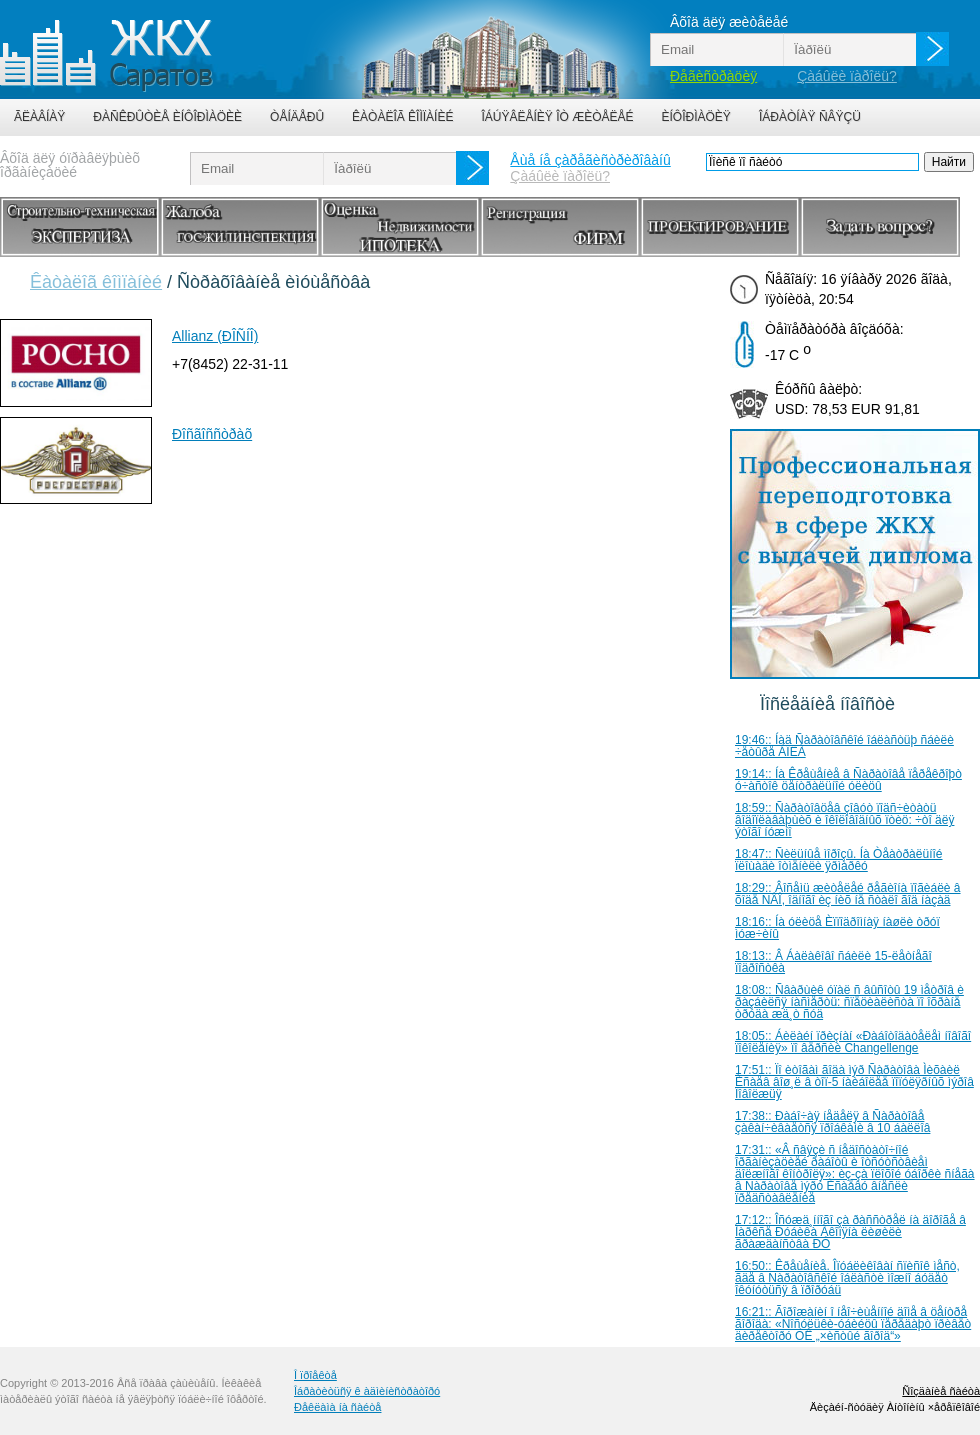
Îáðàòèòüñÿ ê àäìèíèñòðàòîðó (367, 1391)
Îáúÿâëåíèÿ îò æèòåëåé (557, 117)
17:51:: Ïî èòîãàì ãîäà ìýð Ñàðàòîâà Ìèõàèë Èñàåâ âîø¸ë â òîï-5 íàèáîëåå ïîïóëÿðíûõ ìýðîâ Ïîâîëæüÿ (854, 1082)
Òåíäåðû (297, 117)
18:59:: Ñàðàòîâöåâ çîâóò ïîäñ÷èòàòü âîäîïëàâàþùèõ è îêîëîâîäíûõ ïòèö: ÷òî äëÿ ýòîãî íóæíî (844, 820)
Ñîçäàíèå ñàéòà (941, 1391)
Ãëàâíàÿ (39, 117)
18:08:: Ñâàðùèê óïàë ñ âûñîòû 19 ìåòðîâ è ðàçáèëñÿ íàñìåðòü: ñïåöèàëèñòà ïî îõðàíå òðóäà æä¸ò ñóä (849, 1002)
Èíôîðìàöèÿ (696, 117)
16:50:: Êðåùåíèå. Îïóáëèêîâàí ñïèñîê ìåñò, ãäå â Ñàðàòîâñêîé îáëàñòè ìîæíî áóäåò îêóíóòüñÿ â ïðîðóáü (847, 1278)
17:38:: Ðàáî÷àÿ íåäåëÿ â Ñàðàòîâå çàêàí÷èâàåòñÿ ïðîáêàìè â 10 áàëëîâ (832, 1122)
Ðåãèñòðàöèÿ (713, 76)
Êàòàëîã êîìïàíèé (402, 117)
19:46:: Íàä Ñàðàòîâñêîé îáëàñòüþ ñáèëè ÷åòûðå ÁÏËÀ (844, 746)
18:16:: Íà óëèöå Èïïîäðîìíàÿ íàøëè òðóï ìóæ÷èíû (837, 928)
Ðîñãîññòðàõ (212, 434)
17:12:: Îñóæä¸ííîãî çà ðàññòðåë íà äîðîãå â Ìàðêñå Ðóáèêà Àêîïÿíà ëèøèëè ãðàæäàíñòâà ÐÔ (850, 1232)
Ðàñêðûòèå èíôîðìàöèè (167, 117)
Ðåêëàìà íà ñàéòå (337, 1407)
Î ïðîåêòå (315, 1375)
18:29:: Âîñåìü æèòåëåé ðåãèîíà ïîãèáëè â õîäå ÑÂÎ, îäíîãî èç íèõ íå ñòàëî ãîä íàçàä (848, 894)
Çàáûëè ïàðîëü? (847, 76)
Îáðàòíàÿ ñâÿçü (810, 117)
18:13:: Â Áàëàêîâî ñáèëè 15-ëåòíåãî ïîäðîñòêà (833, 962)
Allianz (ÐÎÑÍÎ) (215, 336)
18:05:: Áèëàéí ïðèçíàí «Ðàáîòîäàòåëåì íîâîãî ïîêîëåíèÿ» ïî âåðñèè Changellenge (853, 1042)
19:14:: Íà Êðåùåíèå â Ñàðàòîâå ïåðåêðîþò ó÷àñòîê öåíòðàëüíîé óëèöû (848, 780)
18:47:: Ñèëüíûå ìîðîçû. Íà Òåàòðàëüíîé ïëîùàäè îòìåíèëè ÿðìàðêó (839, 860)
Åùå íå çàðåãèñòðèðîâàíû (590, 160)
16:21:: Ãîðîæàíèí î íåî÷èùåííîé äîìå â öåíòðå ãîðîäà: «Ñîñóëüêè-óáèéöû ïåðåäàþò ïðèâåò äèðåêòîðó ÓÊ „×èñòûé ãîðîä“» (853, 1324)
